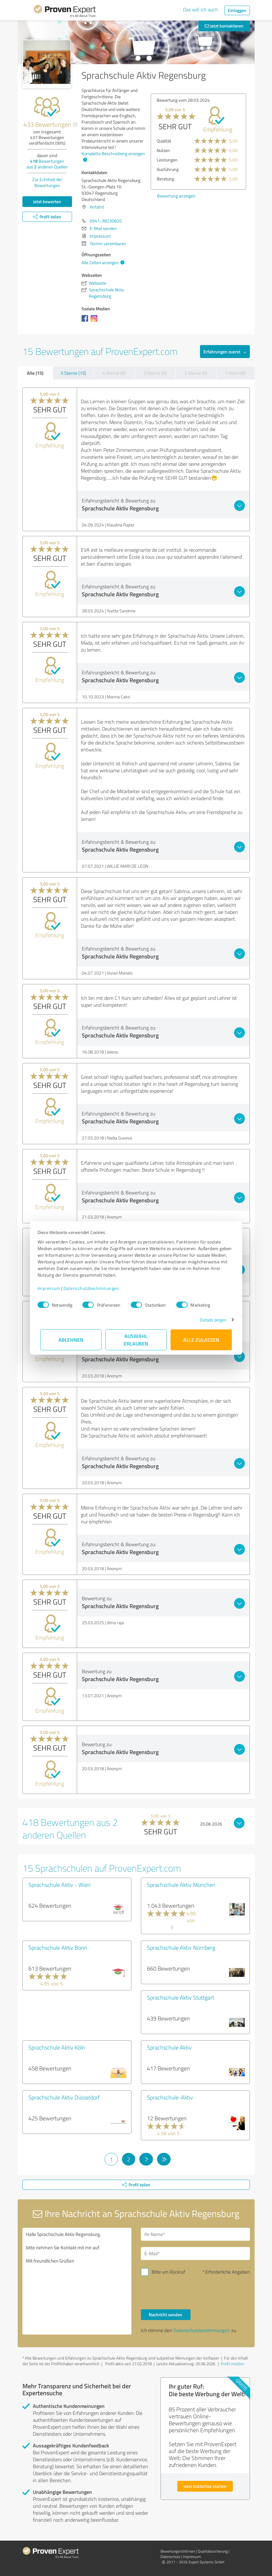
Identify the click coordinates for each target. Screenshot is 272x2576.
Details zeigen (210, 1320)
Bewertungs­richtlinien (177, 2551)
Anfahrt (97, 207)
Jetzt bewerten (47, 201)
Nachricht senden (165, 2315)
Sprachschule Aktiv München (181, 1884)
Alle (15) (35, 372)
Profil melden (232, 2363)
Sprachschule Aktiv (169, 2047)
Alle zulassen (201, 1339)
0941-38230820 (106, 221)
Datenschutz (170, 2556)
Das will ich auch (200, 9)
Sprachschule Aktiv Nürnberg (181, 1947)
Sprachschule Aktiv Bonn (57, 1947)
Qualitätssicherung (212, 2551)
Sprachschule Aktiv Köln (56, 2047)
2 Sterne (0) (195, 373)
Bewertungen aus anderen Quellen (47, 164)
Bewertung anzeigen (176, 196)
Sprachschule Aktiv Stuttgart (180, 1997)
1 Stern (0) (235, 373)
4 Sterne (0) (114, 373)
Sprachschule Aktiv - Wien (59, 1884)
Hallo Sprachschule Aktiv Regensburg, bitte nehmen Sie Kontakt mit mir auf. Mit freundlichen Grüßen (76, 2281)
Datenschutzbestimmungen (94, 1288)
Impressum (51, 1288)
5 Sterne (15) (73, 373)
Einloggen (237, 10)
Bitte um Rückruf (168, 2272)
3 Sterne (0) (155, 373)
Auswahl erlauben (136, 1339)
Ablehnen (70, 1339)
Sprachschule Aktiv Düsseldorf (64, 2097)
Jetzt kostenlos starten (205, 2486)
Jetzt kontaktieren (224, 26)
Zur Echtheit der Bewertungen (47, 182)
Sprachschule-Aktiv (170, 2097)
